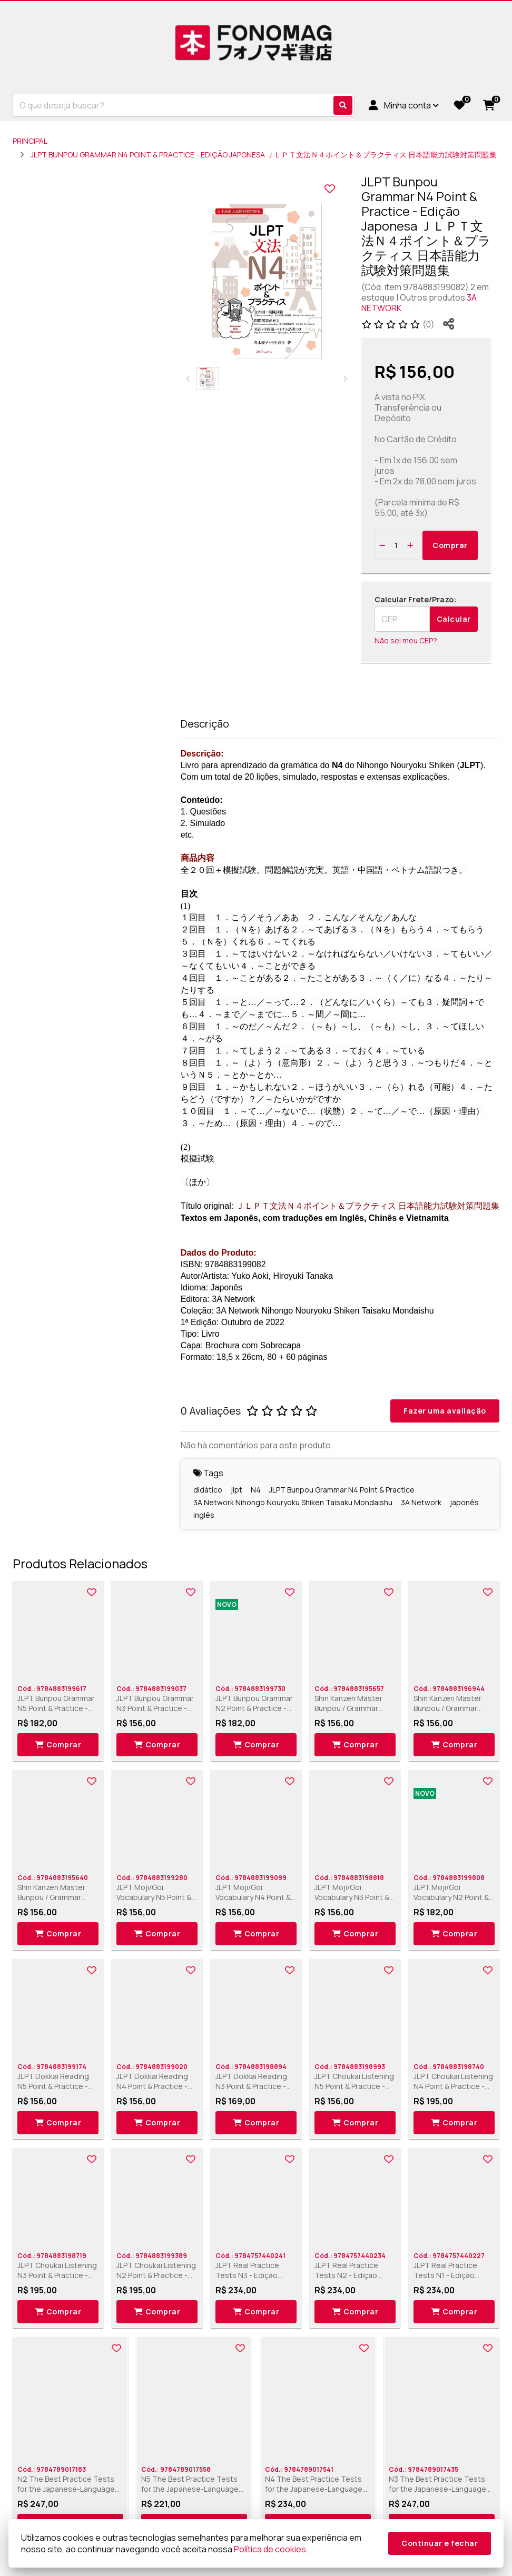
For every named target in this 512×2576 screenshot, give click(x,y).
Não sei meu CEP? (406, 640)
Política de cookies (270, 2549)
